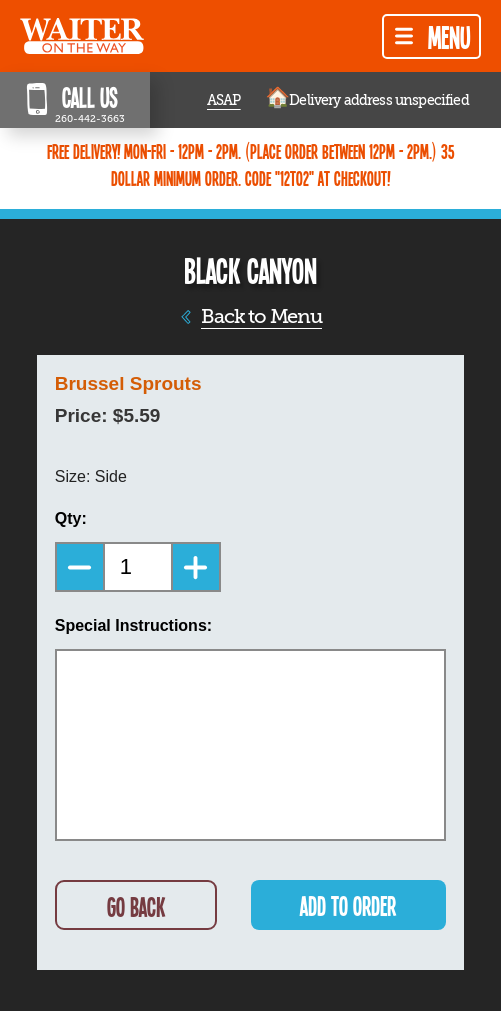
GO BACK (136, 906)
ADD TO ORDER (348, 905)
